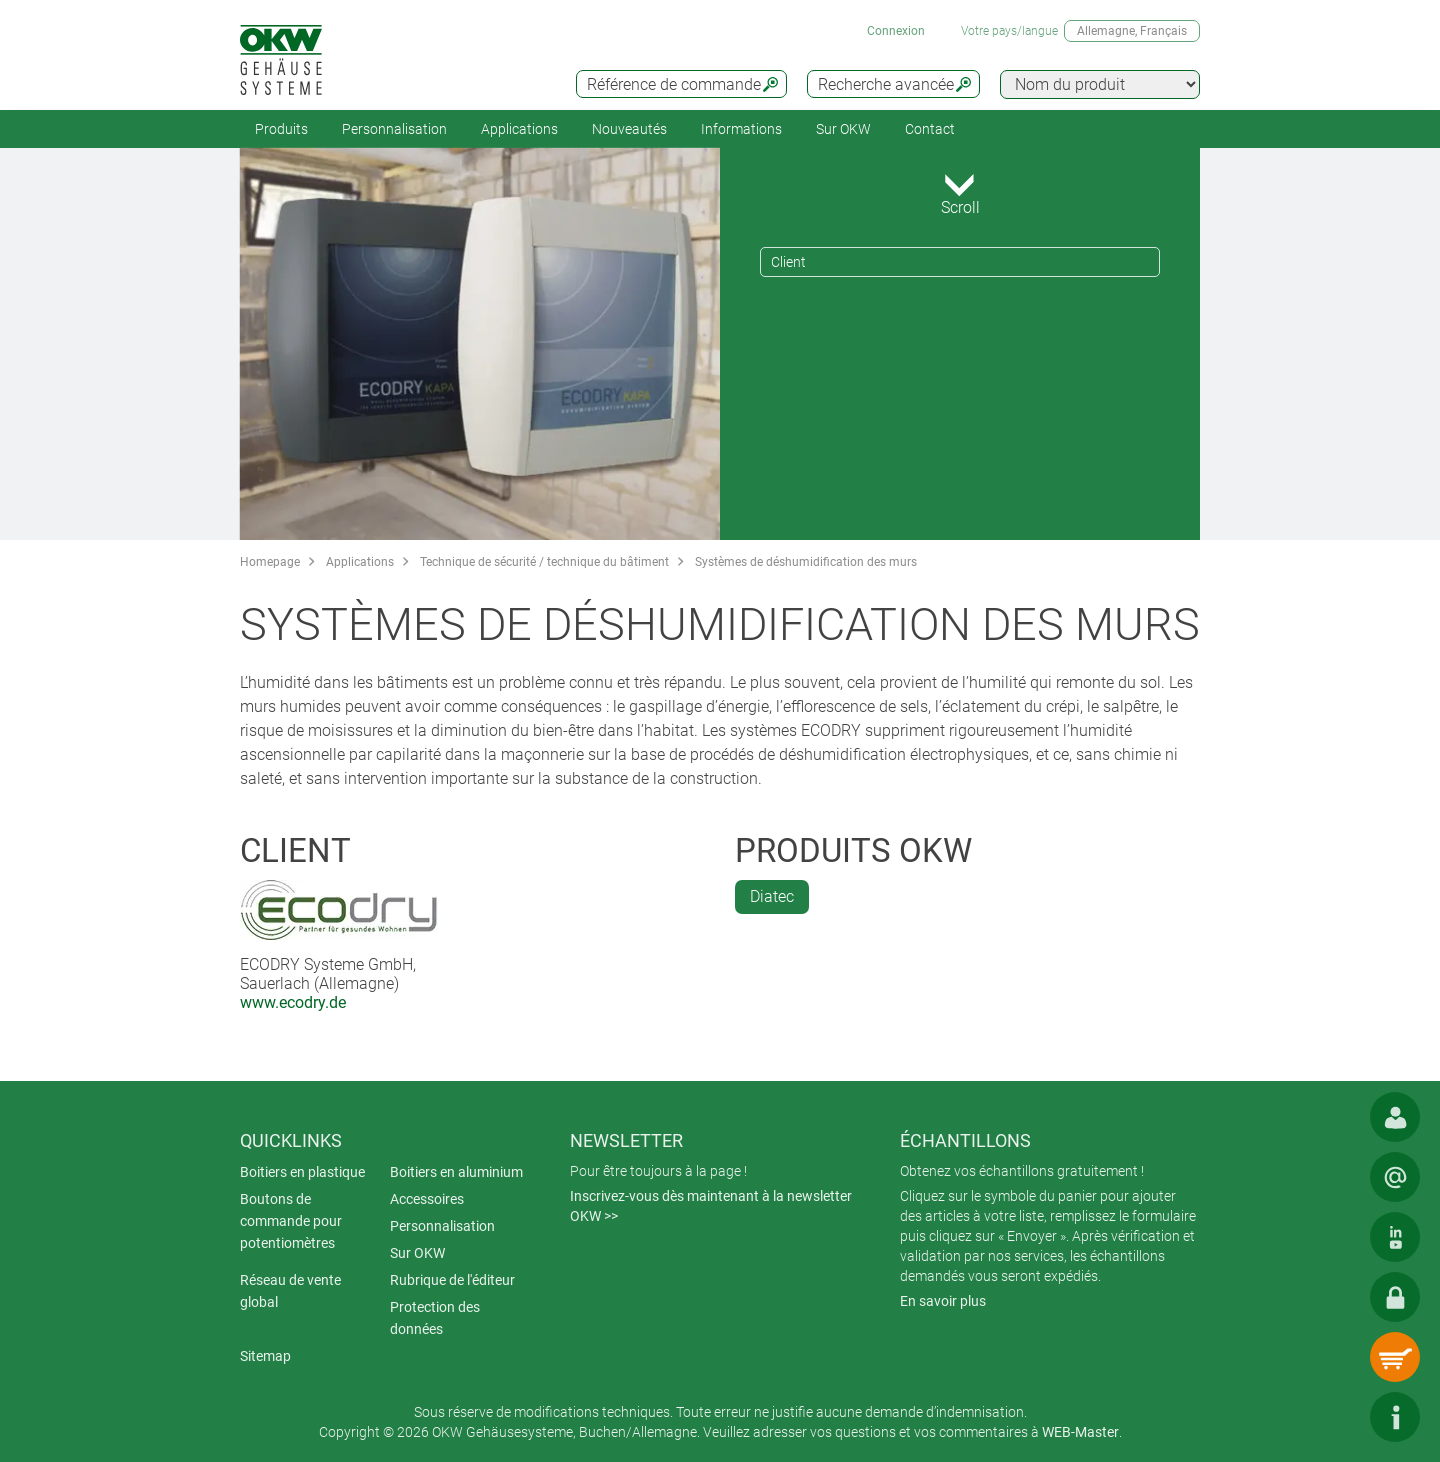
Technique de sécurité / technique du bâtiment (544, 562)
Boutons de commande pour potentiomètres (291, 1221)
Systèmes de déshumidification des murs (806, 562)
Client (788, 262)
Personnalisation (394, 129)
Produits (281, 129)
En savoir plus (943, 1301)
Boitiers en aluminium (456, 1172)
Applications (519, 129)
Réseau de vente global (290, 1291)
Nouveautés (629, 129)
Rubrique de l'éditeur (452, 1280)
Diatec (772, 896)
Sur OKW (843, 129)
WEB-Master (1080, 1432)
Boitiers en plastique (302, 1172)
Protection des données (435, 1318)
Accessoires (427, 1199)
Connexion (896, 31)
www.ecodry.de (293, 1002)
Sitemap (265, 1356)
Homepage (270, 562)
